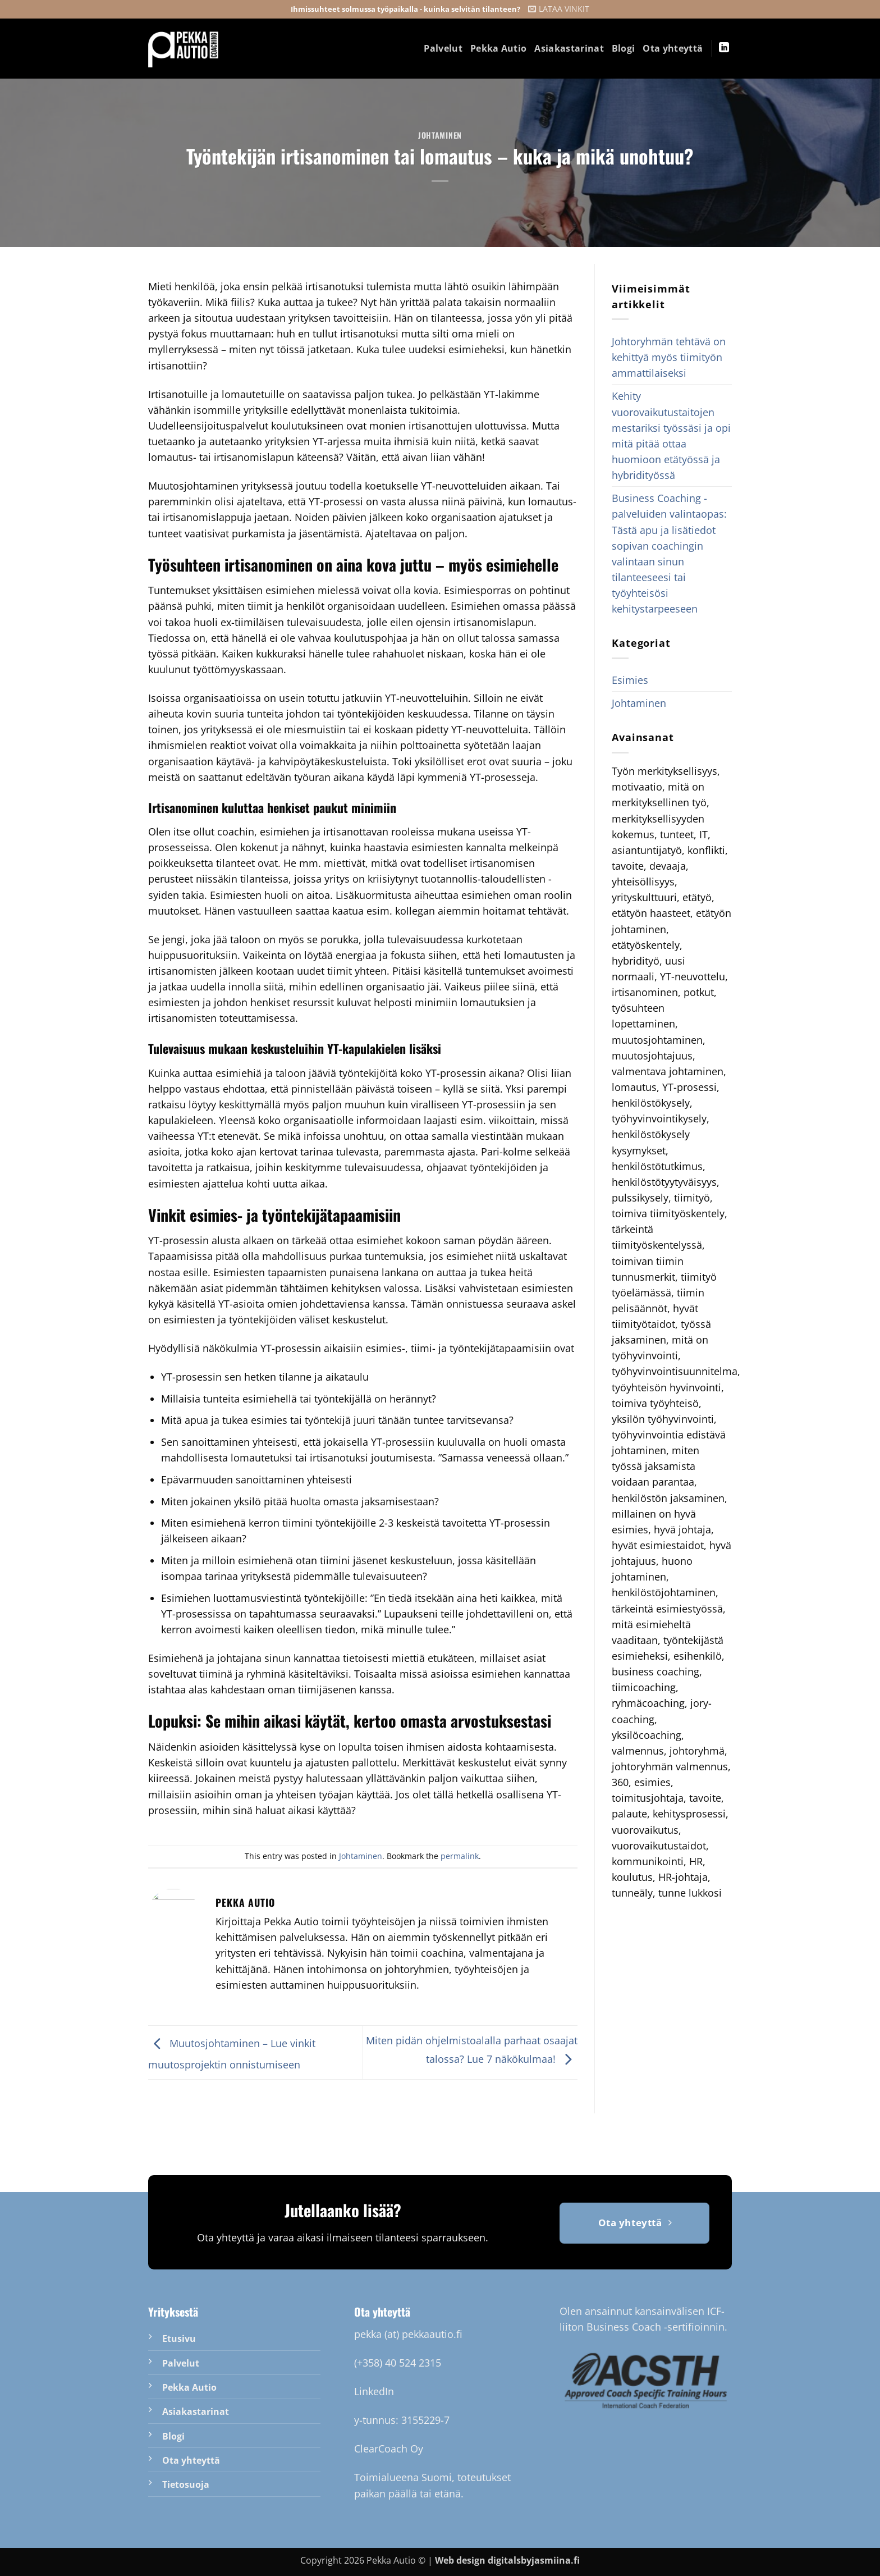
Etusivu (179, 2338)
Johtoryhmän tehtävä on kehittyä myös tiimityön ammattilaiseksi (669, 357)
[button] (558, 9)
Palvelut (443, 48)
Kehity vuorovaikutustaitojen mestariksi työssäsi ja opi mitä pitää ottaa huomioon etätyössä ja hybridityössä (671, 435)
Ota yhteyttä (673, 48)
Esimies (630, 680)
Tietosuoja (185, 2484)
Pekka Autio (498, 48)
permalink (460, 1856)
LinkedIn (374, 2391)
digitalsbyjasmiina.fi (534, 2560)
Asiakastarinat (568, 48)
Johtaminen (440, 135)
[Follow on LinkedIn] (724, 48)
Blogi (623, 48)
